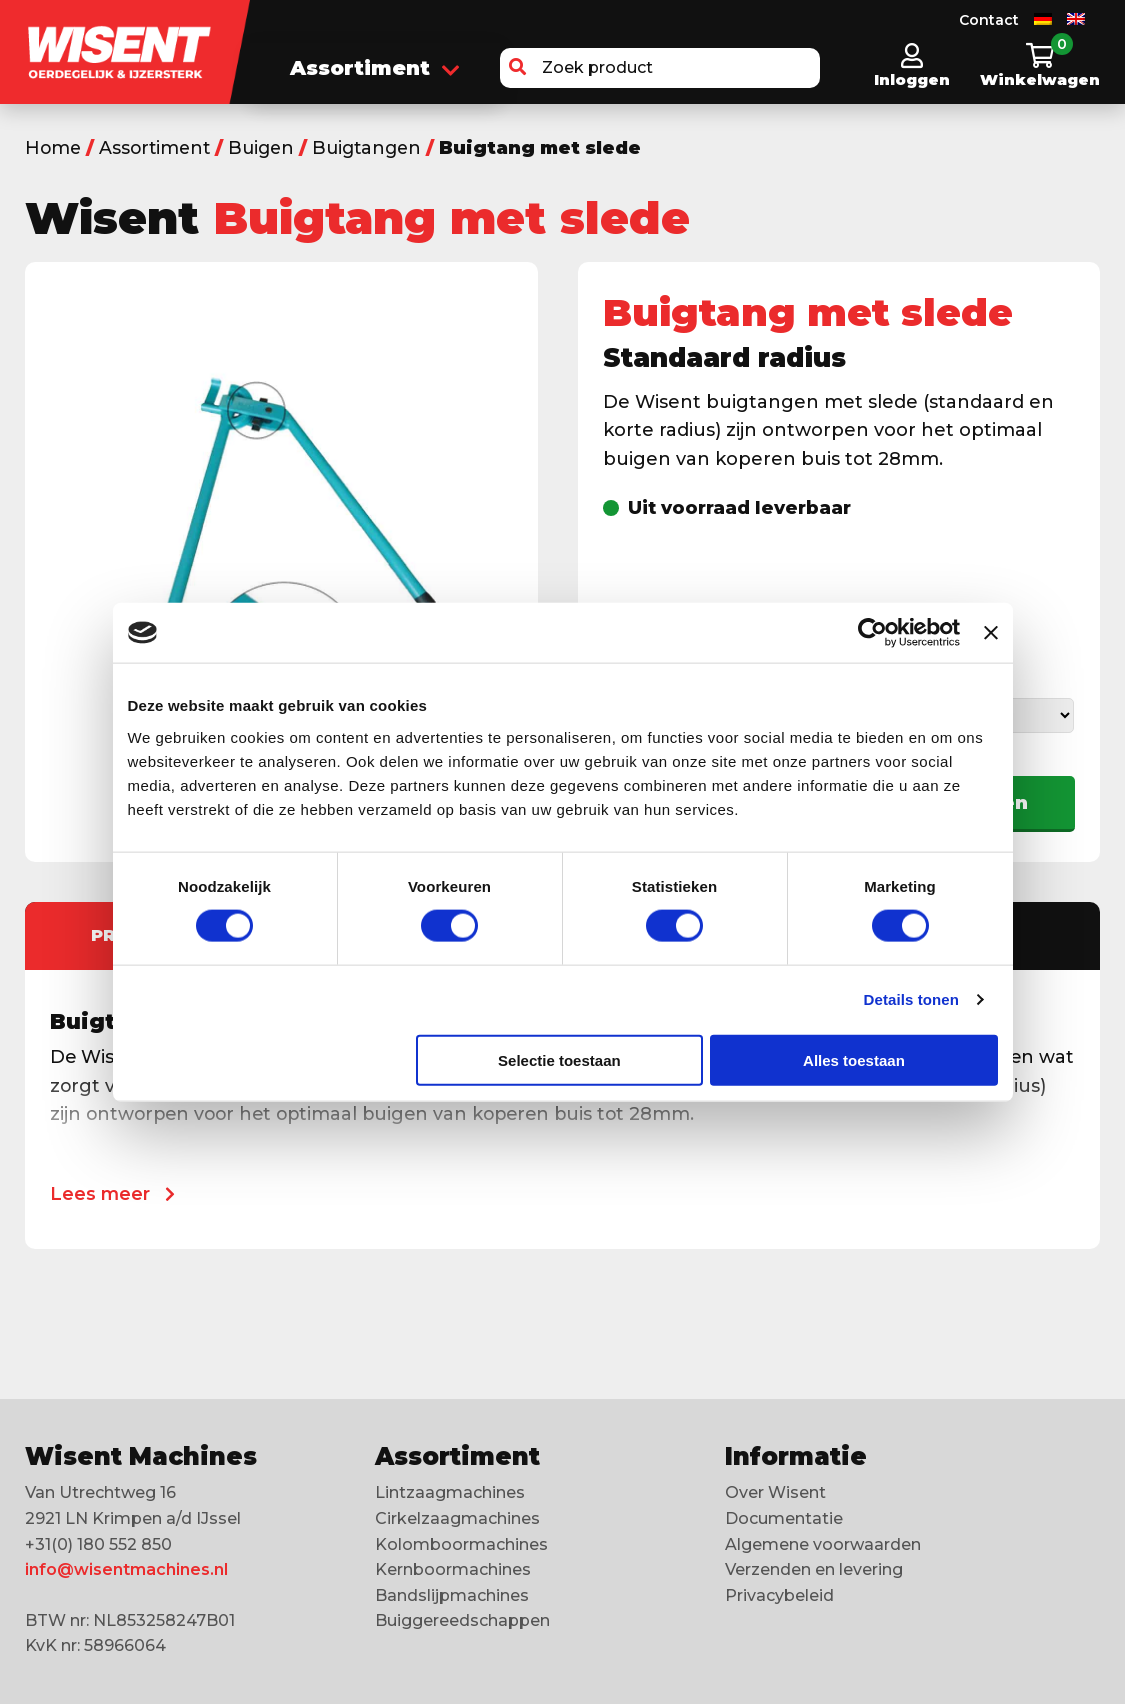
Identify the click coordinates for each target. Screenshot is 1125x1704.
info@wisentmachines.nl (126, 1569)
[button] (517, 68)
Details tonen (911, 999)
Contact (989, 20)
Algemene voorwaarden (823, 1544)
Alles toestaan (854, 1059)
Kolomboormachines (461, 1544)
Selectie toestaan (559, 1059)
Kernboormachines (453, 1569)
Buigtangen (378, 148)
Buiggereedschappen (462, 1620)
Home (54, 148)
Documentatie (784, 1518)
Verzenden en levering (814, 1569)
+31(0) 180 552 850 (98, 1544)
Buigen (268, 148)
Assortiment (375, 69)
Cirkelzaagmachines (457, 1518)
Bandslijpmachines (452, 1595)
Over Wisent (775, 1492)
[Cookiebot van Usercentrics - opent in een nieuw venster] (872, 633)
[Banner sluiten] (991, 633)
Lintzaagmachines (450, 1492)
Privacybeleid (779, 1595)
